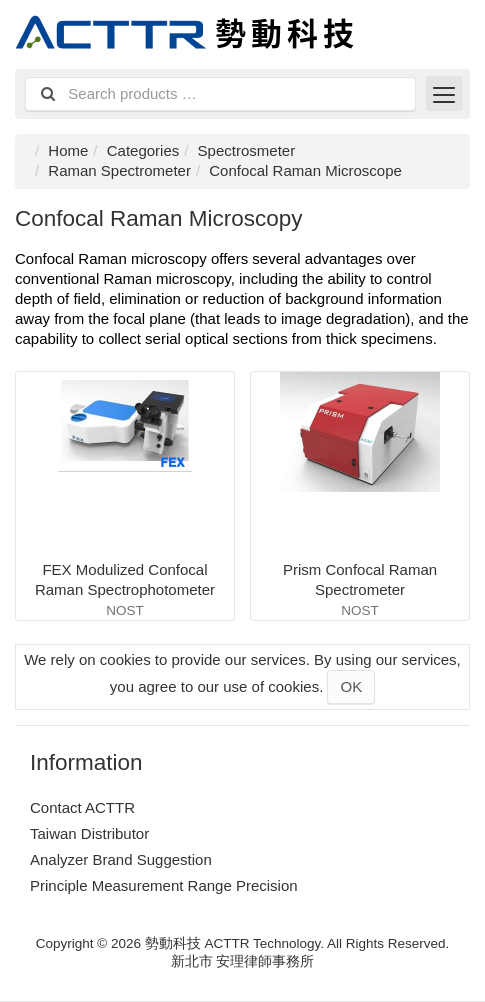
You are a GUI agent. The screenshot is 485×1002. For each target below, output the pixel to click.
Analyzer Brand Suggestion (121, 859)
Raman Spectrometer (119, 170)
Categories (143, 150)
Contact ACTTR (82, 807)
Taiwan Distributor (89, 833)
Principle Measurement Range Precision (164, 885)
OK (351, 686)
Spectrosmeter (247, 150)
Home (68, 150)
